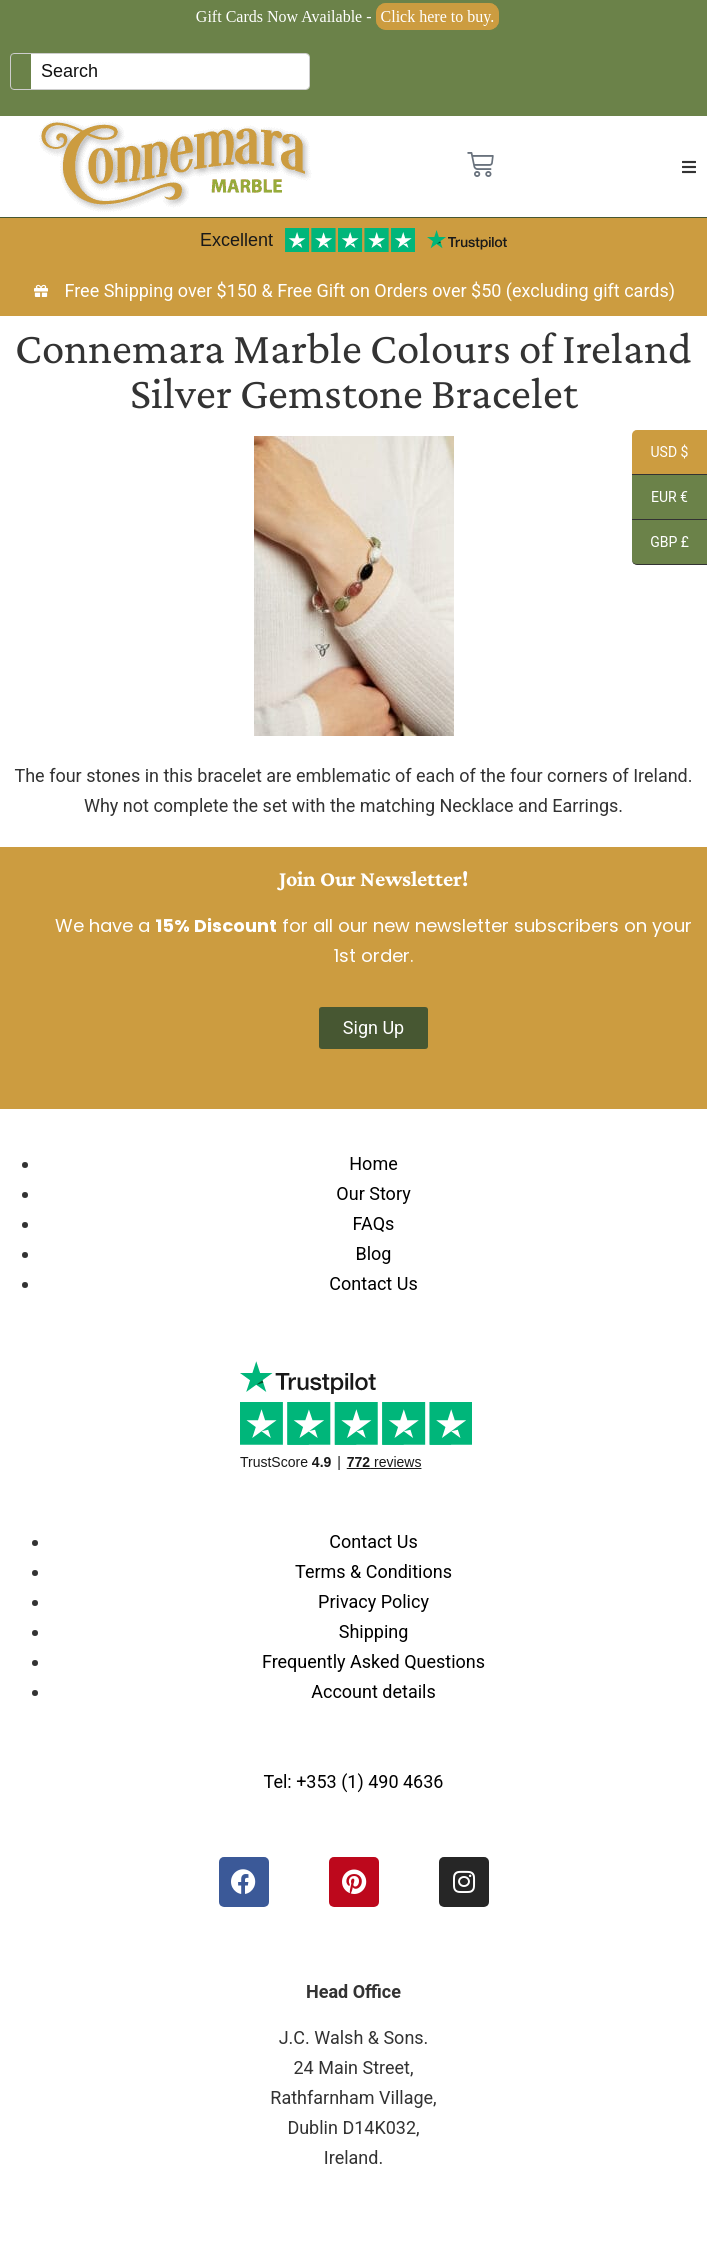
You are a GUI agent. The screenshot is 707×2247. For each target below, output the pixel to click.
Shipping (374, 1631)
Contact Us (373, 1283)
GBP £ (660, 545)
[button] (689, 167)
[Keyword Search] (170, 71)
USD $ (660, 455)
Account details (373, 1691)
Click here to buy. (438, 16)
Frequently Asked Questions (373, 1661)
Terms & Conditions (373, 1571)
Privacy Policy (373, 1601)
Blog (374, 1253)
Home (373, 1163)
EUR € (660, 500)
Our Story (373, 1193)
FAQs (374, 1223)
